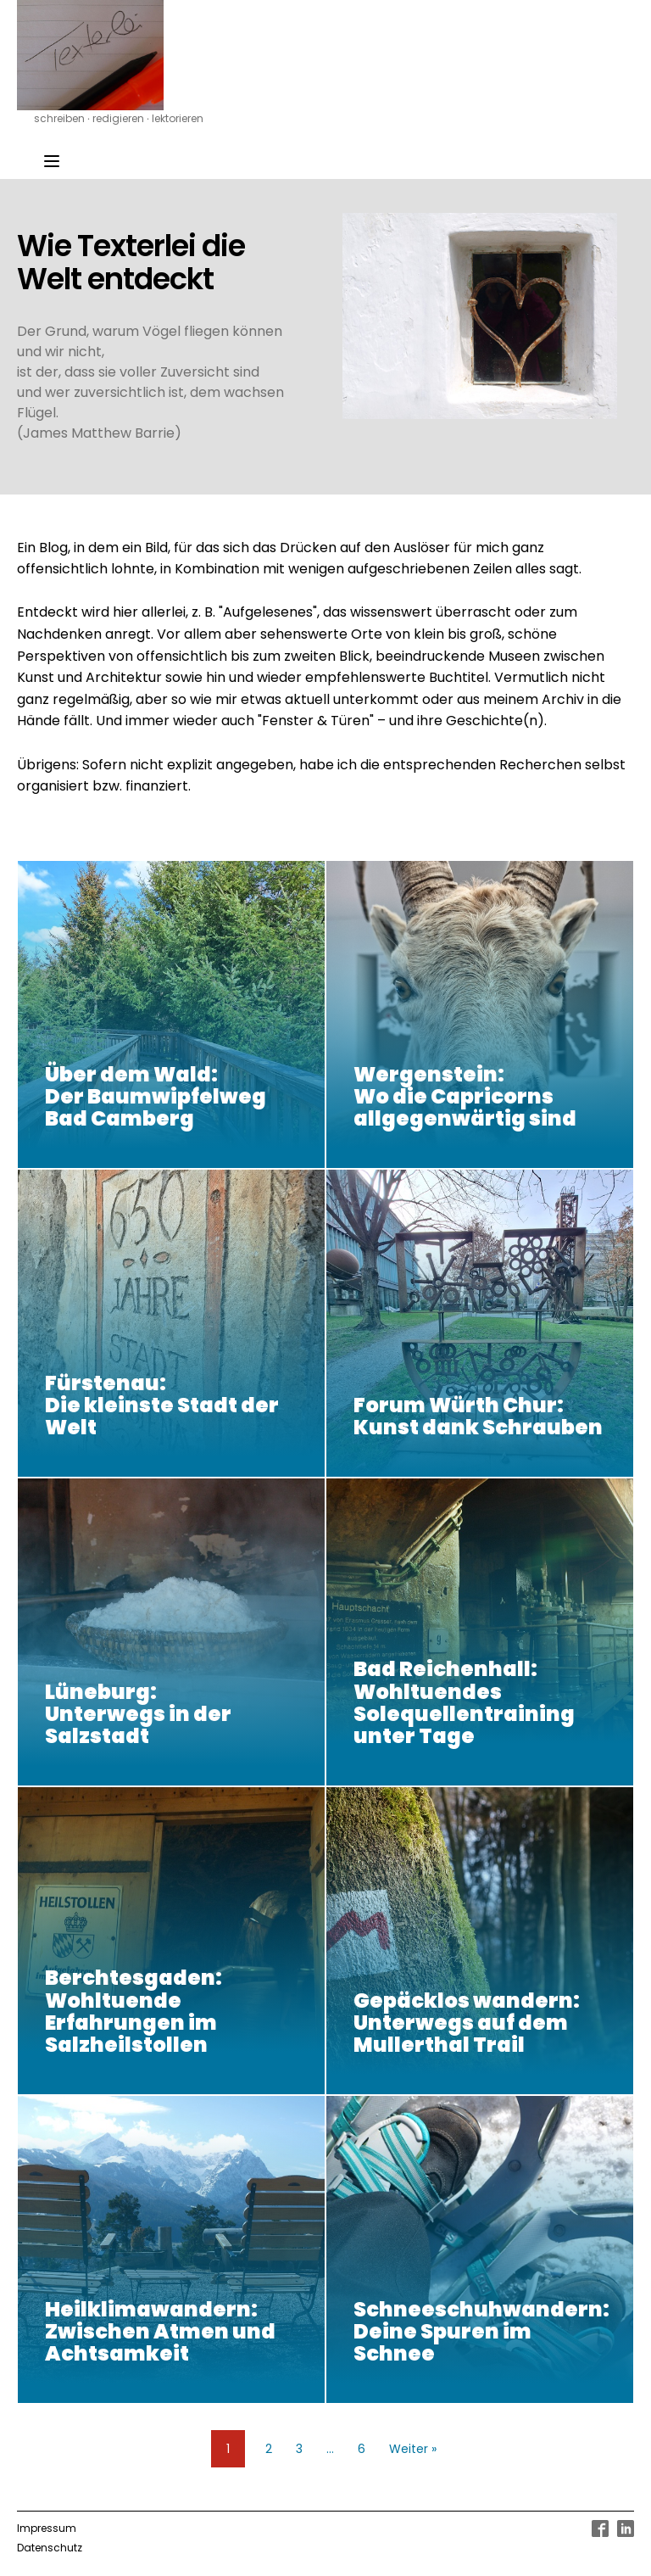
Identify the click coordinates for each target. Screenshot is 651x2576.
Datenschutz (49, 2547)
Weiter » (413, 2448)
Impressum (46, 2528)
